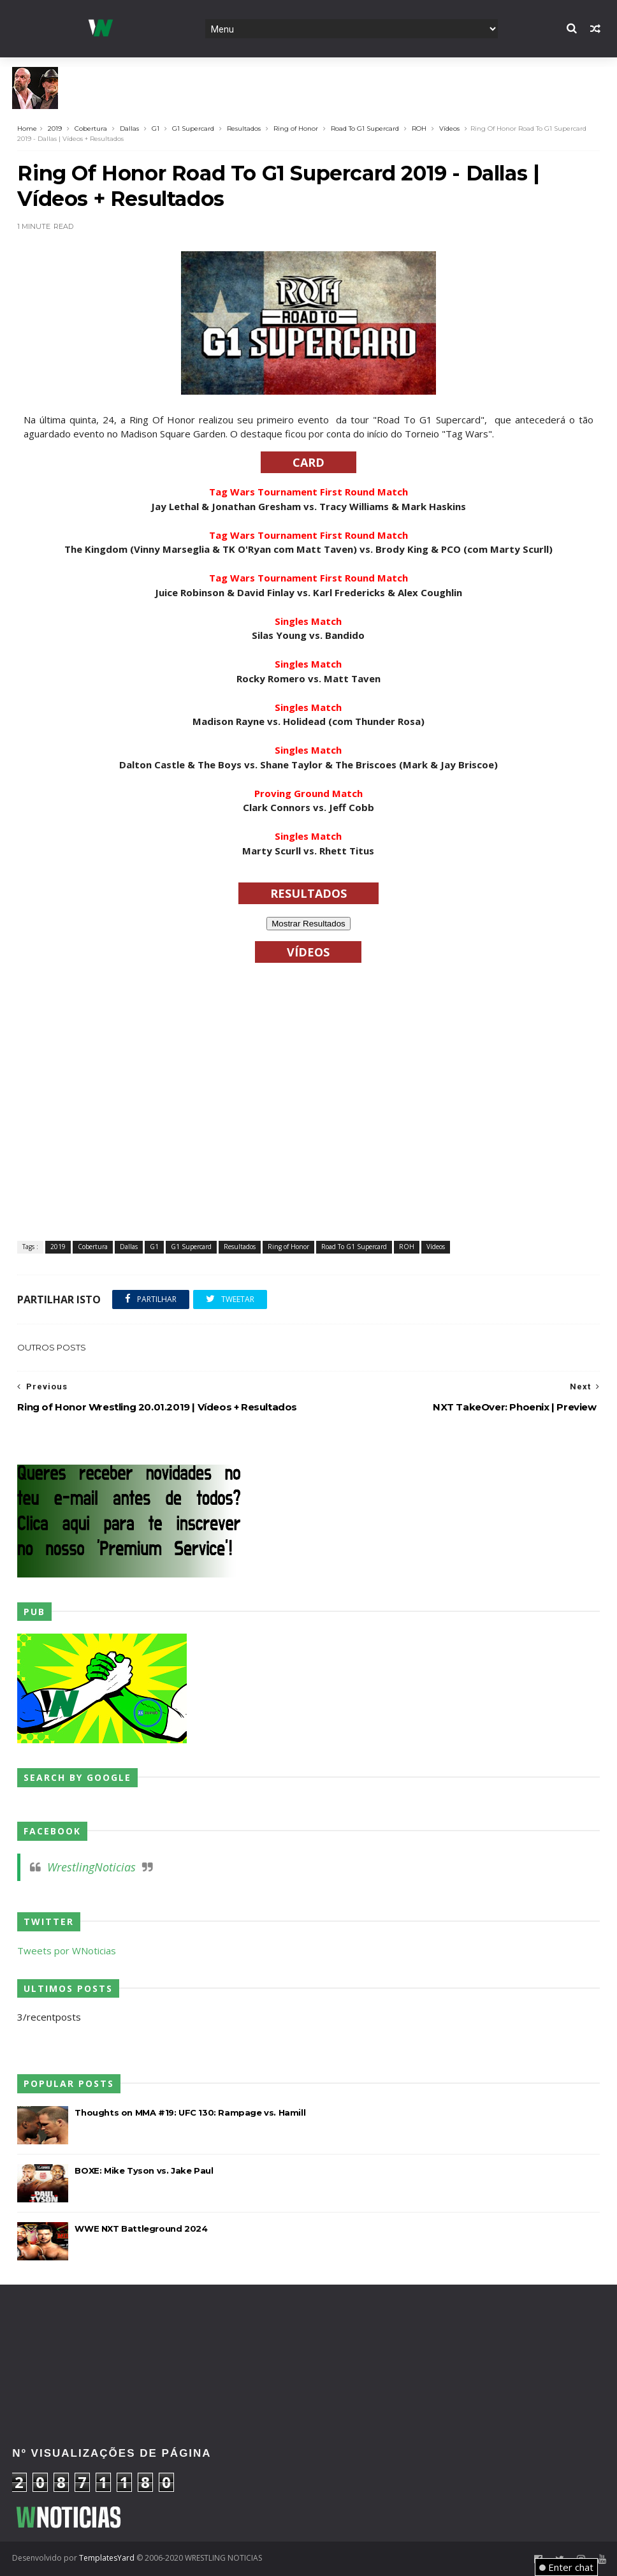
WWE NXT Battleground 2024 (141, 2228)
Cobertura (91, 128)
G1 (155, 128)
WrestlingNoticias (91, 1867)
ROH (419, 128)
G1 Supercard (193, 128)
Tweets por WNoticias (66, 1950)
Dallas (129, 128)
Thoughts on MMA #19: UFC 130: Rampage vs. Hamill (190, 2112)
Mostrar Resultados (308, 923)
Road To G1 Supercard (365, 128)
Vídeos (449, 128)
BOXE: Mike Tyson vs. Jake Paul (144, 2170)
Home (27, 128)
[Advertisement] (308, 2325)
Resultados (244, 128)
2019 (55, 128)
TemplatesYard (106, 2557)
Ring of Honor (295, 128)
